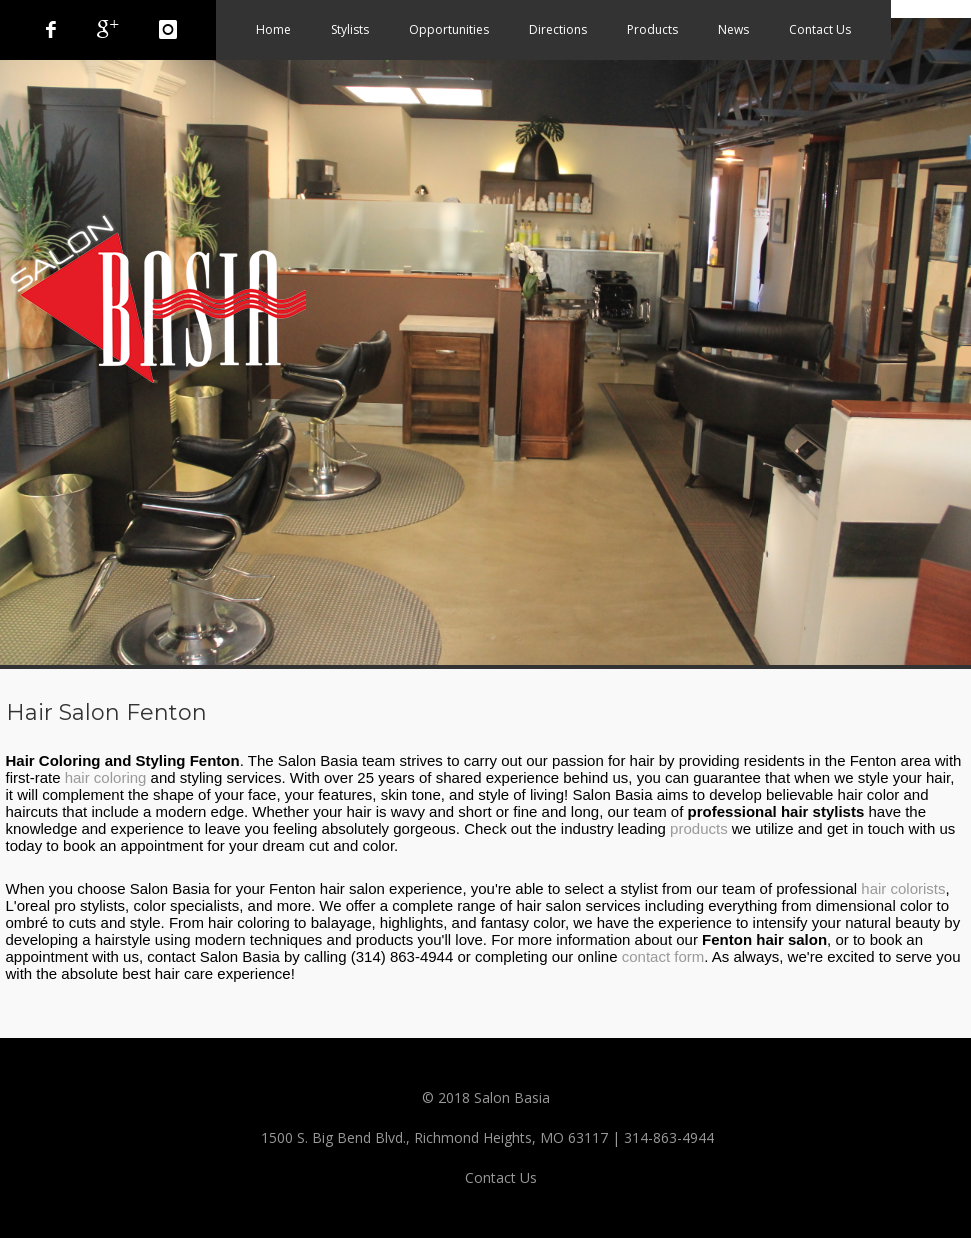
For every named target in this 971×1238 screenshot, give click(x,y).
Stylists (350, 29)
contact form (663, 956)
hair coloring (106, 777)
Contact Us (820, 29)
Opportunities (449, 29)
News (733, 29)
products (699, 828)
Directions (558, 29)
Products (652, 29)
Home (273, 29)
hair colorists (903, 888)
